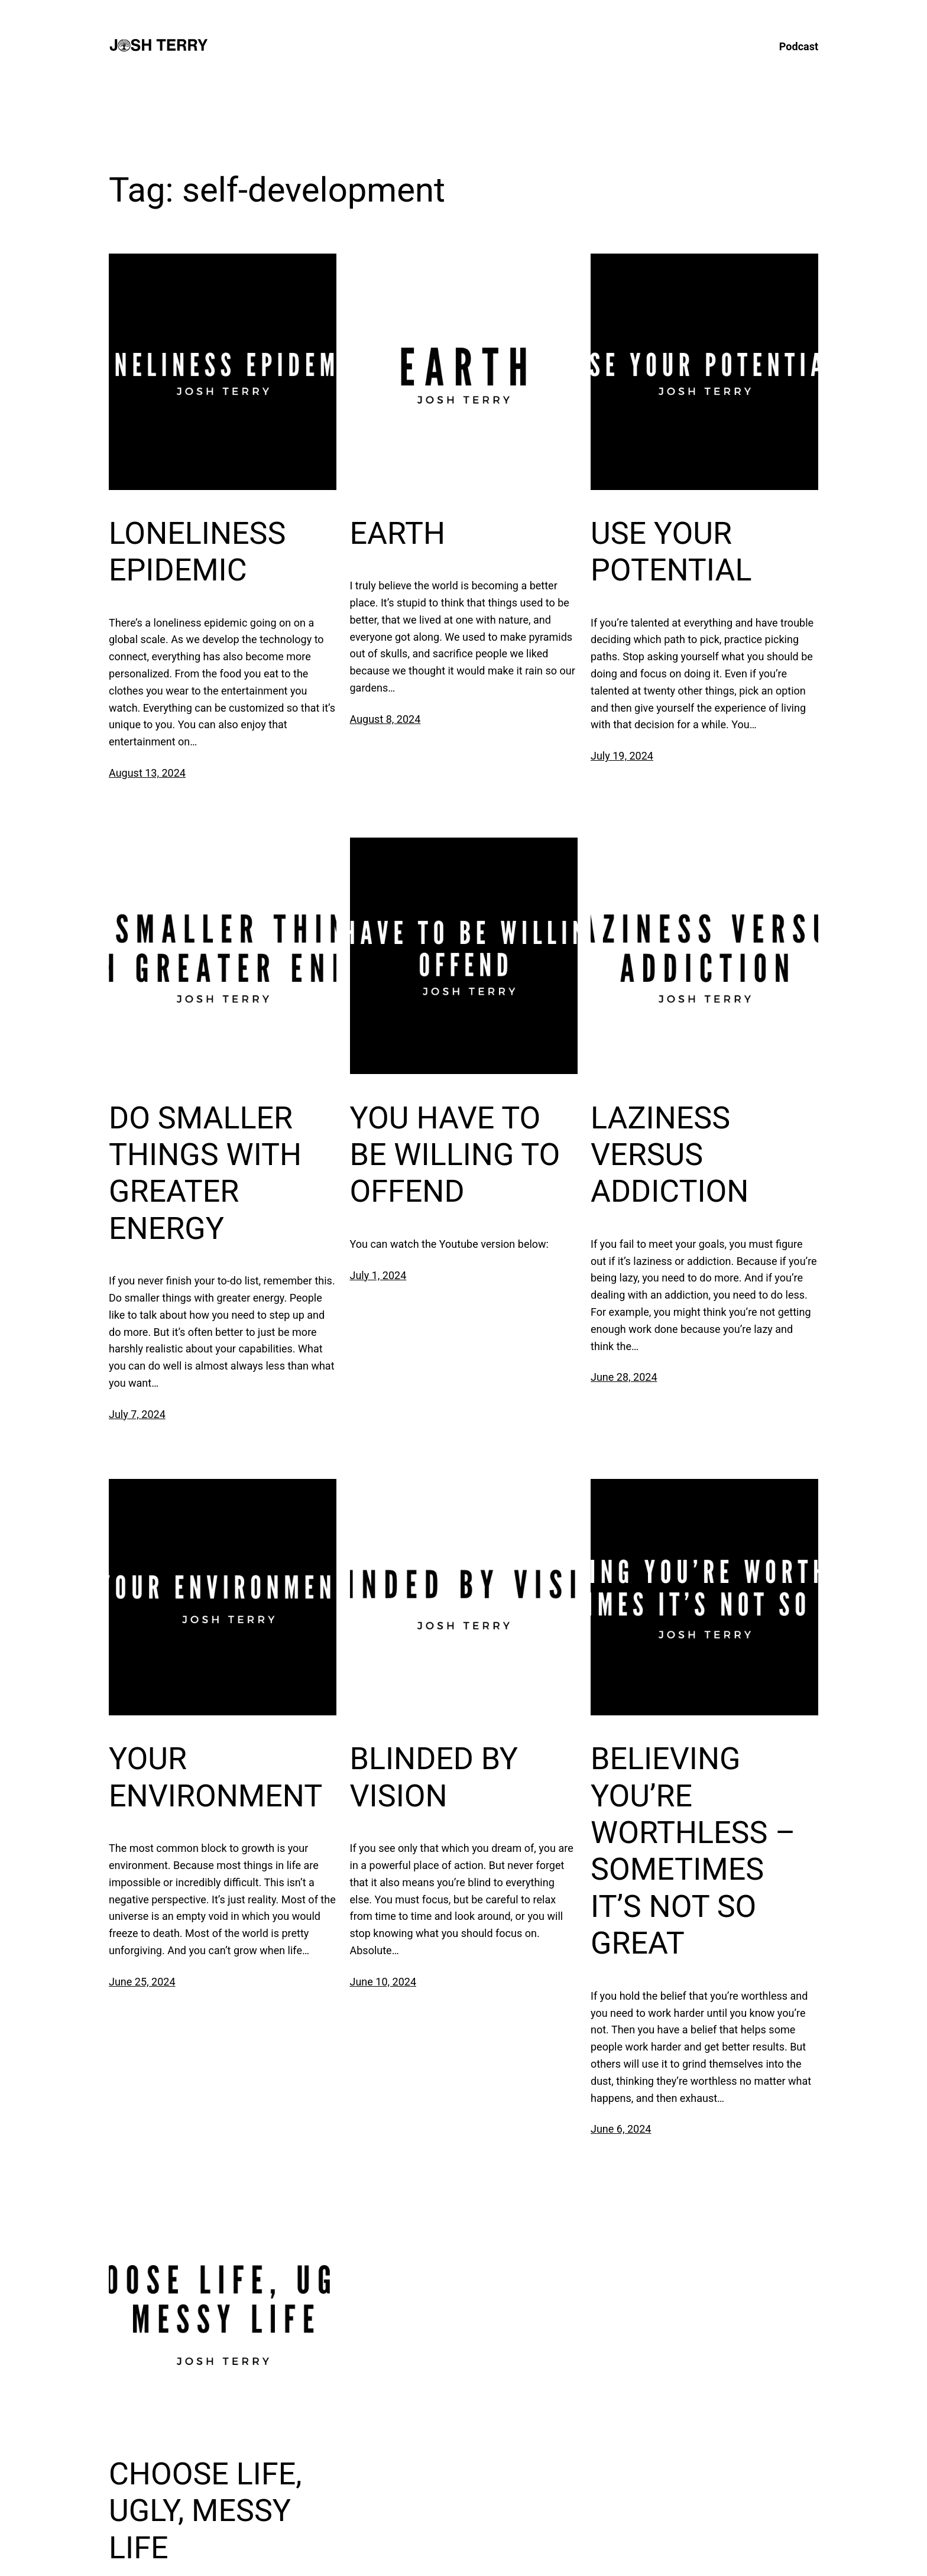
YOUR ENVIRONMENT (215, 1777)
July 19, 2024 (622, 756)
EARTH (398, 533)
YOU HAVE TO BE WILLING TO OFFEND (455, 1155)
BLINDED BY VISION (434, 1777)
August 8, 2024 (385, 719)
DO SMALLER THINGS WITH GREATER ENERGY (205, 1173)
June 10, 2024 (383, 1981)
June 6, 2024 (621, 2129)
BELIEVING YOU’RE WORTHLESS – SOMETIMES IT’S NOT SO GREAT (693, 1851)
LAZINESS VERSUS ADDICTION (669, 1155)
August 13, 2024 (147, 773)
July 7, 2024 (137, 1414)
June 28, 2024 (624, 1377)
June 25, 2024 (142, 1981)
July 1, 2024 (378, 1275)
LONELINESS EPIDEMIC (197, 551)
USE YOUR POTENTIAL (671, 551)
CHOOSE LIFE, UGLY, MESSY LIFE (205, 2511)
